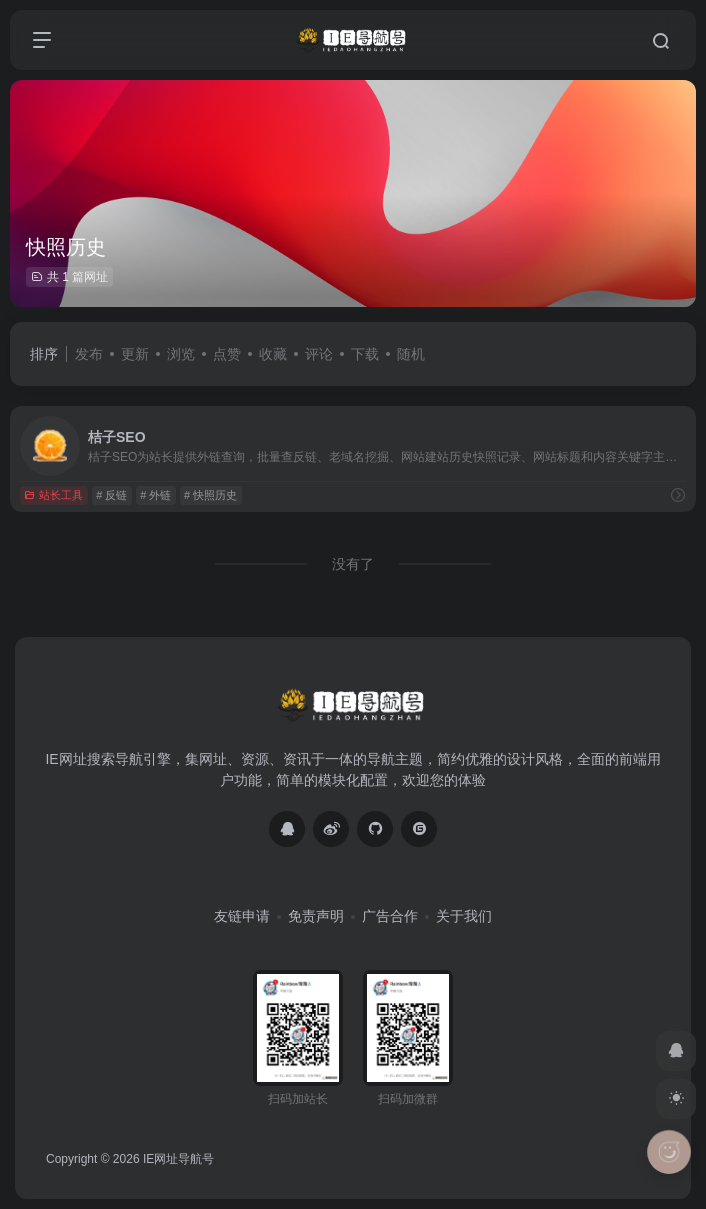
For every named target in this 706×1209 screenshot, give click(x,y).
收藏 (273, 354)
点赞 (227, 354)
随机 (411, 354)
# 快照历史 (210, 495)
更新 (135, 354)
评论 (319, 354)
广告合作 (390, 916)
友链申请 (242, 916)
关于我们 (464, 916)
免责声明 (316, 916)
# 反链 (111, 495)
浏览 (181, 354)
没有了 (353, 564)
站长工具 (53, 495)
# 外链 (155, 495)
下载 (365, 354)
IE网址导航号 (178, 1159)
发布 (89, 354)
